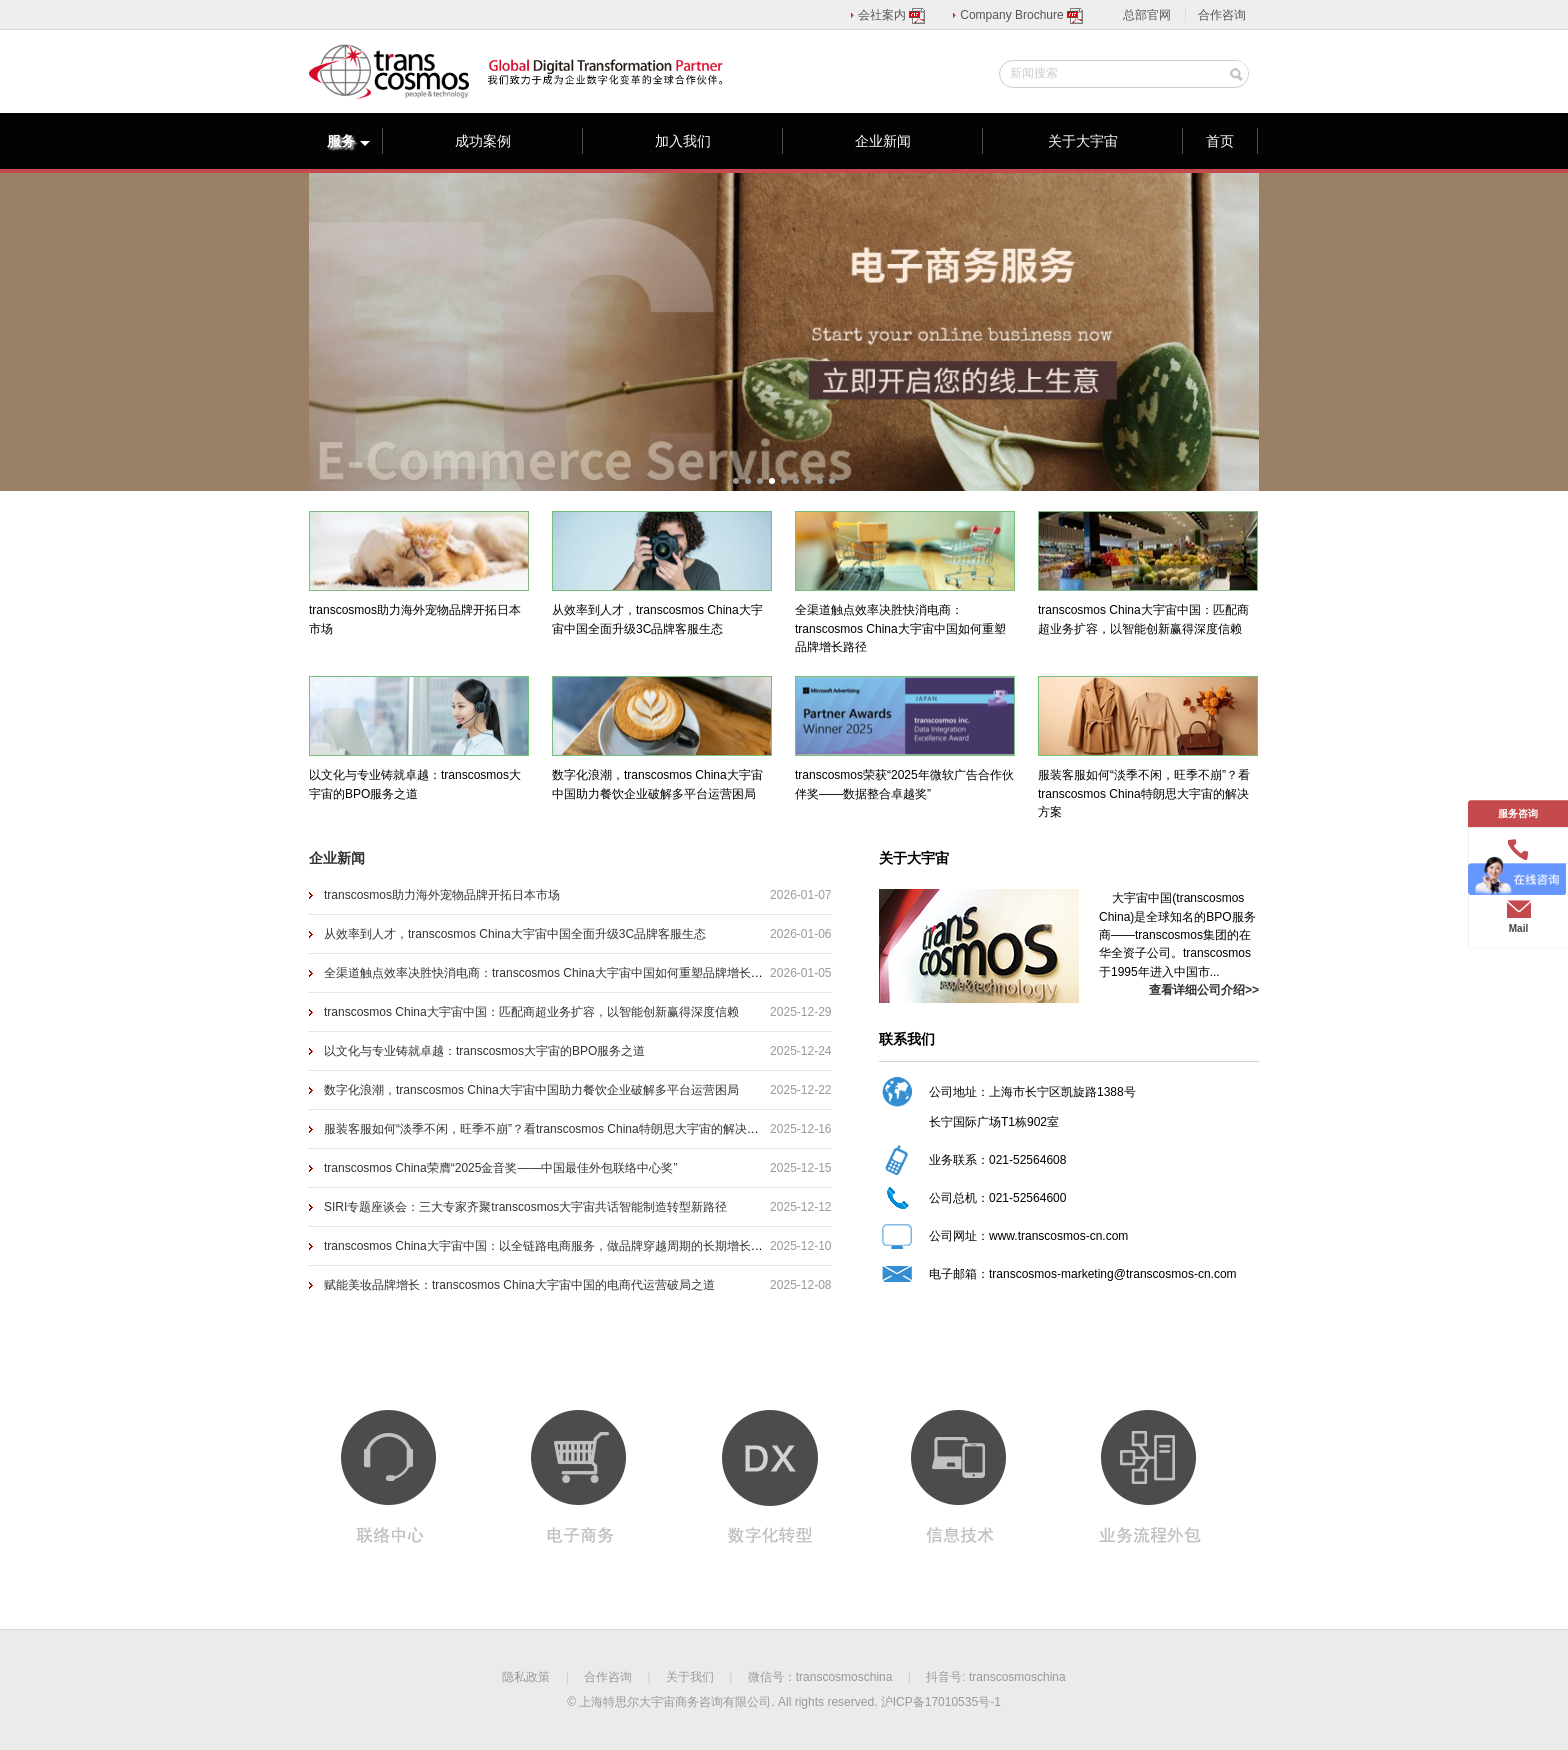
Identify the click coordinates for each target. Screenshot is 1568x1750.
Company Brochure (1022, 15)
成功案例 (483, 141)
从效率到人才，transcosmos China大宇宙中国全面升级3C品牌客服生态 (515, 934)
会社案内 (892, 15)
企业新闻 (883, 141)
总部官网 (1147, 15)
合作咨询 (1222, 15)
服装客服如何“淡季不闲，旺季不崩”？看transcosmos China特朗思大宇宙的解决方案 (547, 1129)
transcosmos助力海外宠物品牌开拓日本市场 (442, 895)
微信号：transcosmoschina (820, 1677)
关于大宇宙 (1083, 141)
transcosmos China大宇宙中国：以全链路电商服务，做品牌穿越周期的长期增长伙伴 (549, 1246)
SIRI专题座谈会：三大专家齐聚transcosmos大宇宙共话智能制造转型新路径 (525, 1207)
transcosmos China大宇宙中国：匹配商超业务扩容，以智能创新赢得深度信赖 (531, 1012)
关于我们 (690, 1677)
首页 (1220, 141)
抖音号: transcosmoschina (995, 1677)
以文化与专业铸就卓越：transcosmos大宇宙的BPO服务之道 (484, 1051)
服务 (349, 141)
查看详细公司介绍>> (1204, 990)
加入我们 (683, 141)
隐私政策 (526, 1677)
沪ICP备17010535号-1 (941, 1702)
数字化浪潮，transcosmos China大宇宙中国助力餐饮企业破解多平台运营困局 (531, 1090)
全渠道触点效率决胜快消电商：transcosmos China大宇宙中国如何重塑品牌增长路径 (549, 973)
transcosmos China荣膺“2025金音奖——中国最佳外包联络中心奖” (500, 1168)
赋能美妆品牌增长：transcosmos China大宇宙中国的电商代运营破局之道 (519, 1285)
